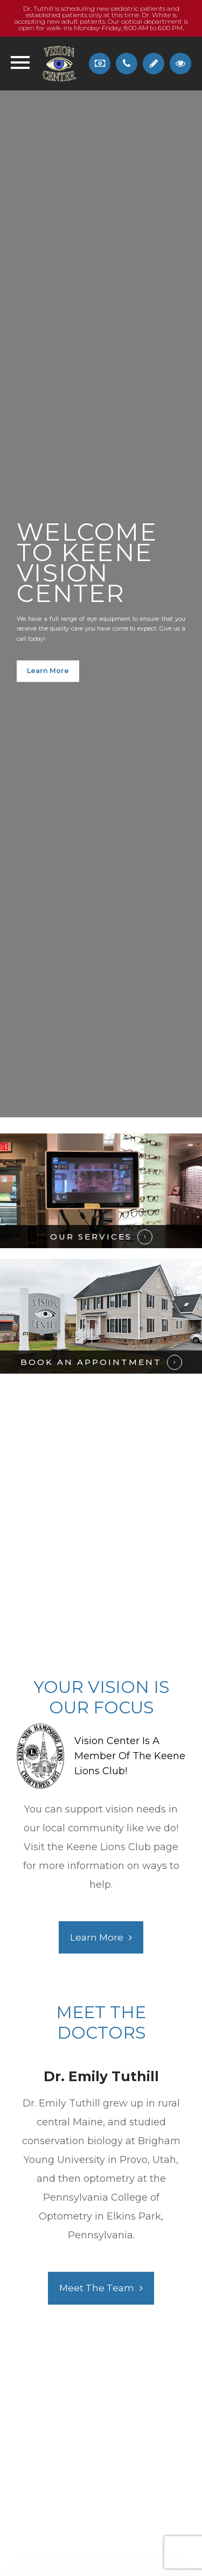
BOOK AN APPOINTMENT (91, 1362)
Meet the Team (96, 2288)
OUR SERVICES (91, 1236)
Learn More (48, 671)
